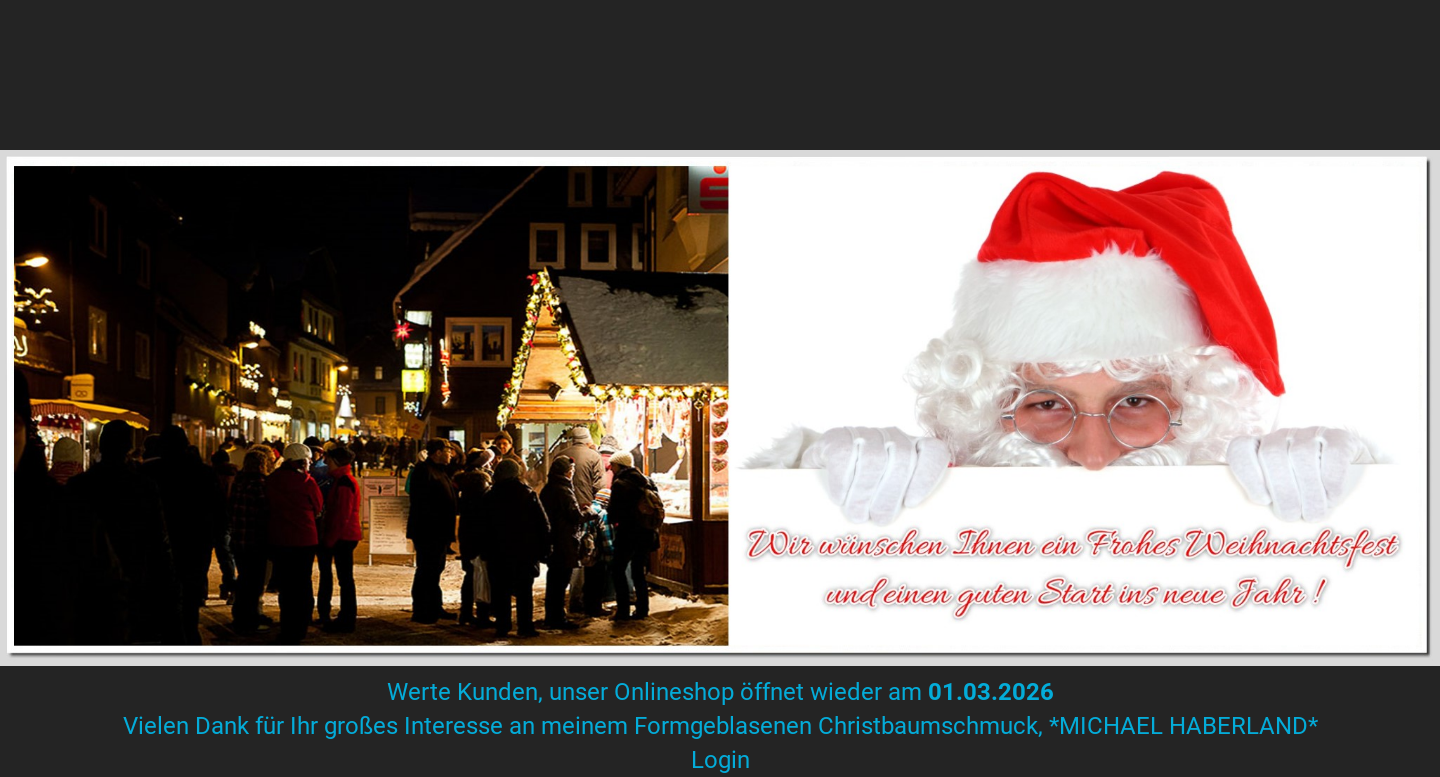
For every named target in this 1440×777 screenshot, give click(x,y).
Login (720, 760)
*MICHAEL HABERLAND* (1180, 726)
